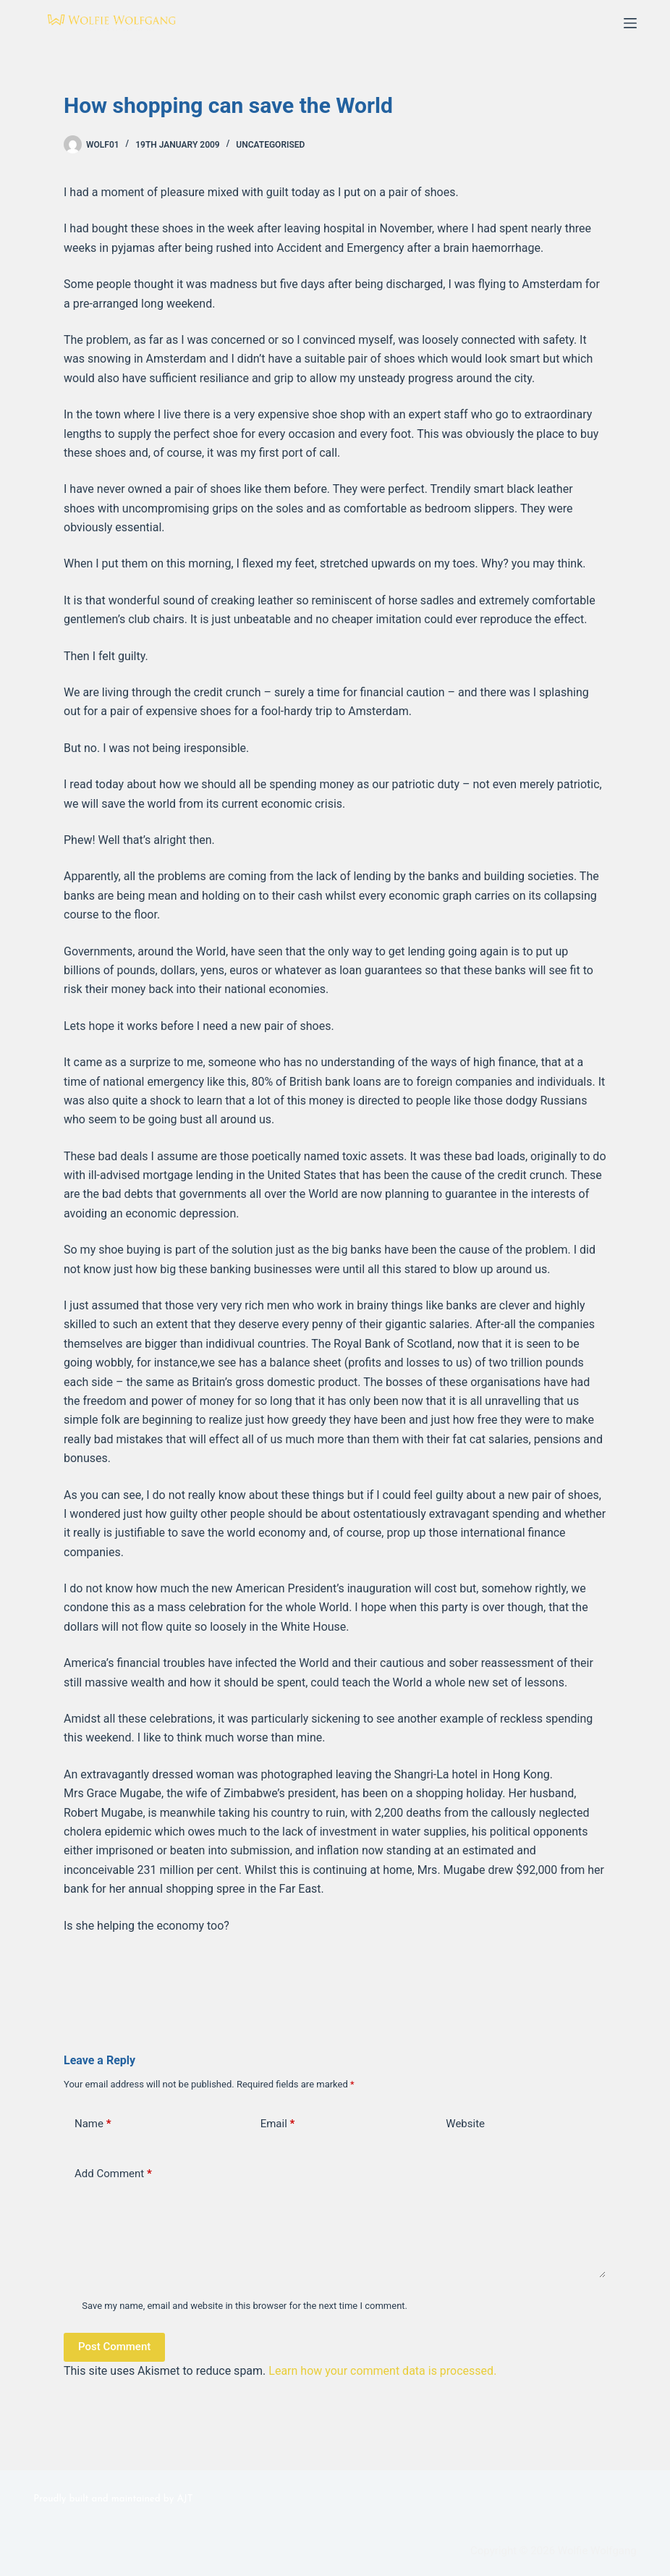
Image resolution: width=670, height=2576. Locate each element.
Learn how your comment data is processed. (382, 2371)
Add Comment (113, 2174)
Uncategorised (270, 145)
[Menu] (630, 23)
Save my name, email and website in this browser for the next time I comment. (244, 2305)
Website (465, 2123)
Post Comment (114, 2346)
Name (93, 2124)
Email (277, 2124)
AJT (185, 2499)
